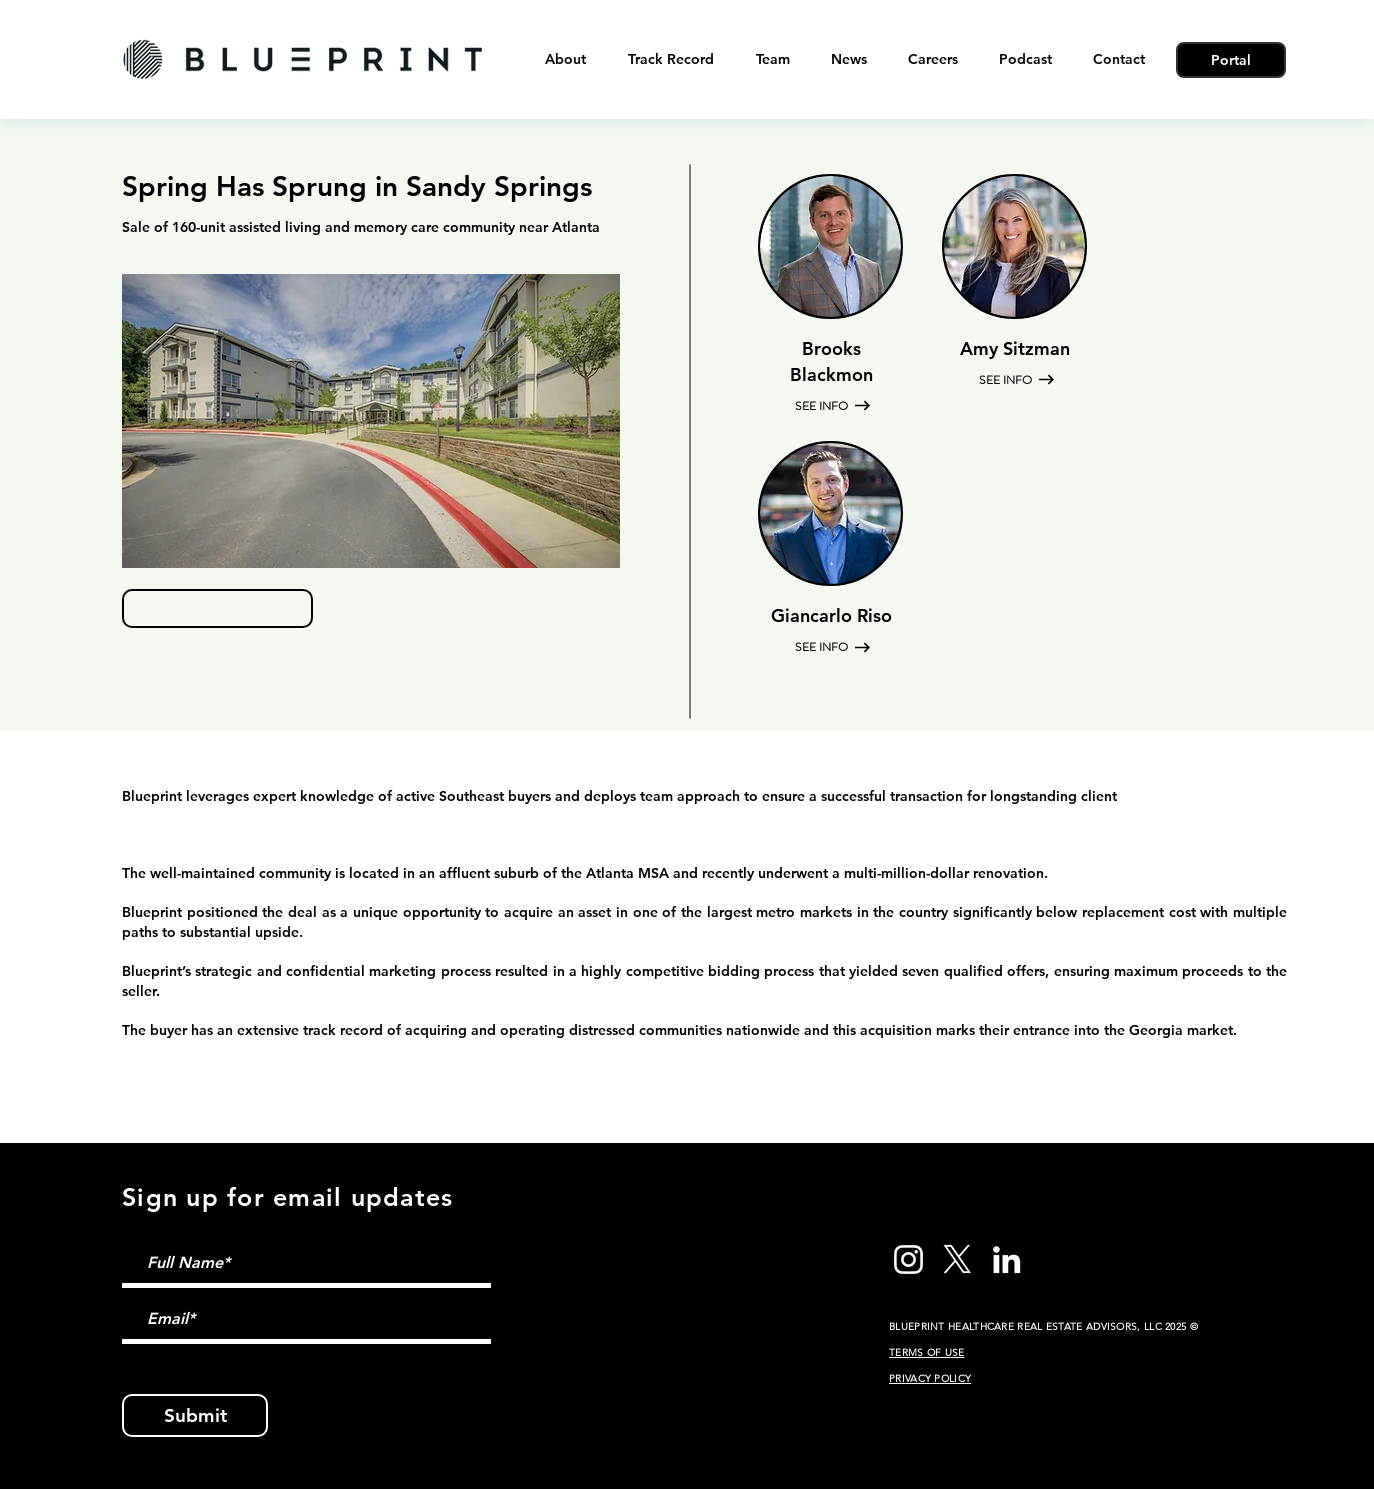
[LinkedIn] (1006, 1259)
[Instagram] (908, 1259)
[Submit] (195, 1415)
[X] (957, 1259)
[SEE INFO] (823, 406)
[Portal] (1231, 60)
